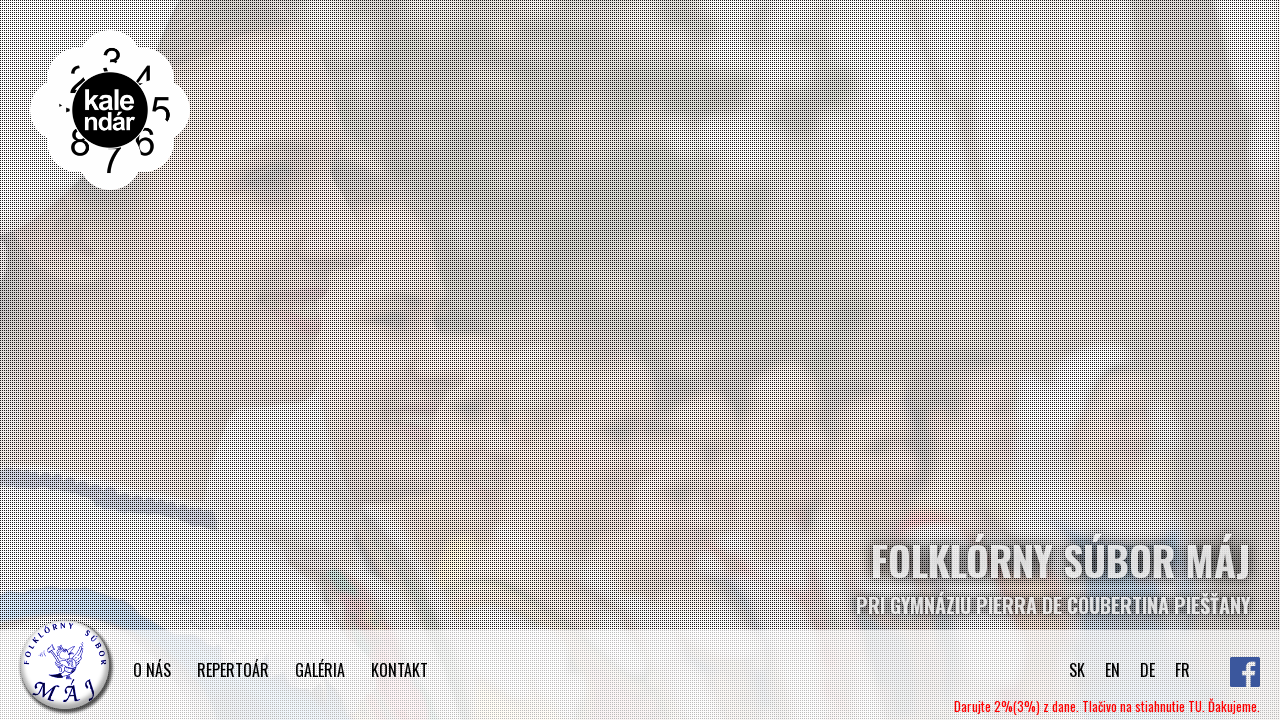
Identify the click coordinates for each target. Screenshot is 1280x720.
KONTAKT (399, 670)
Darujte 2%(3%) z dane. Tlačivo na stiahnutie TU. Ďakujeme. (1107, 706)
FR (1182, 670)
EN (1112, 670)
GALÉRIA (320, 670)
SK (1077, 670)
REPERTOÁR (233, 670)
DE (1147, 670)
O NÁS (152, 670)
